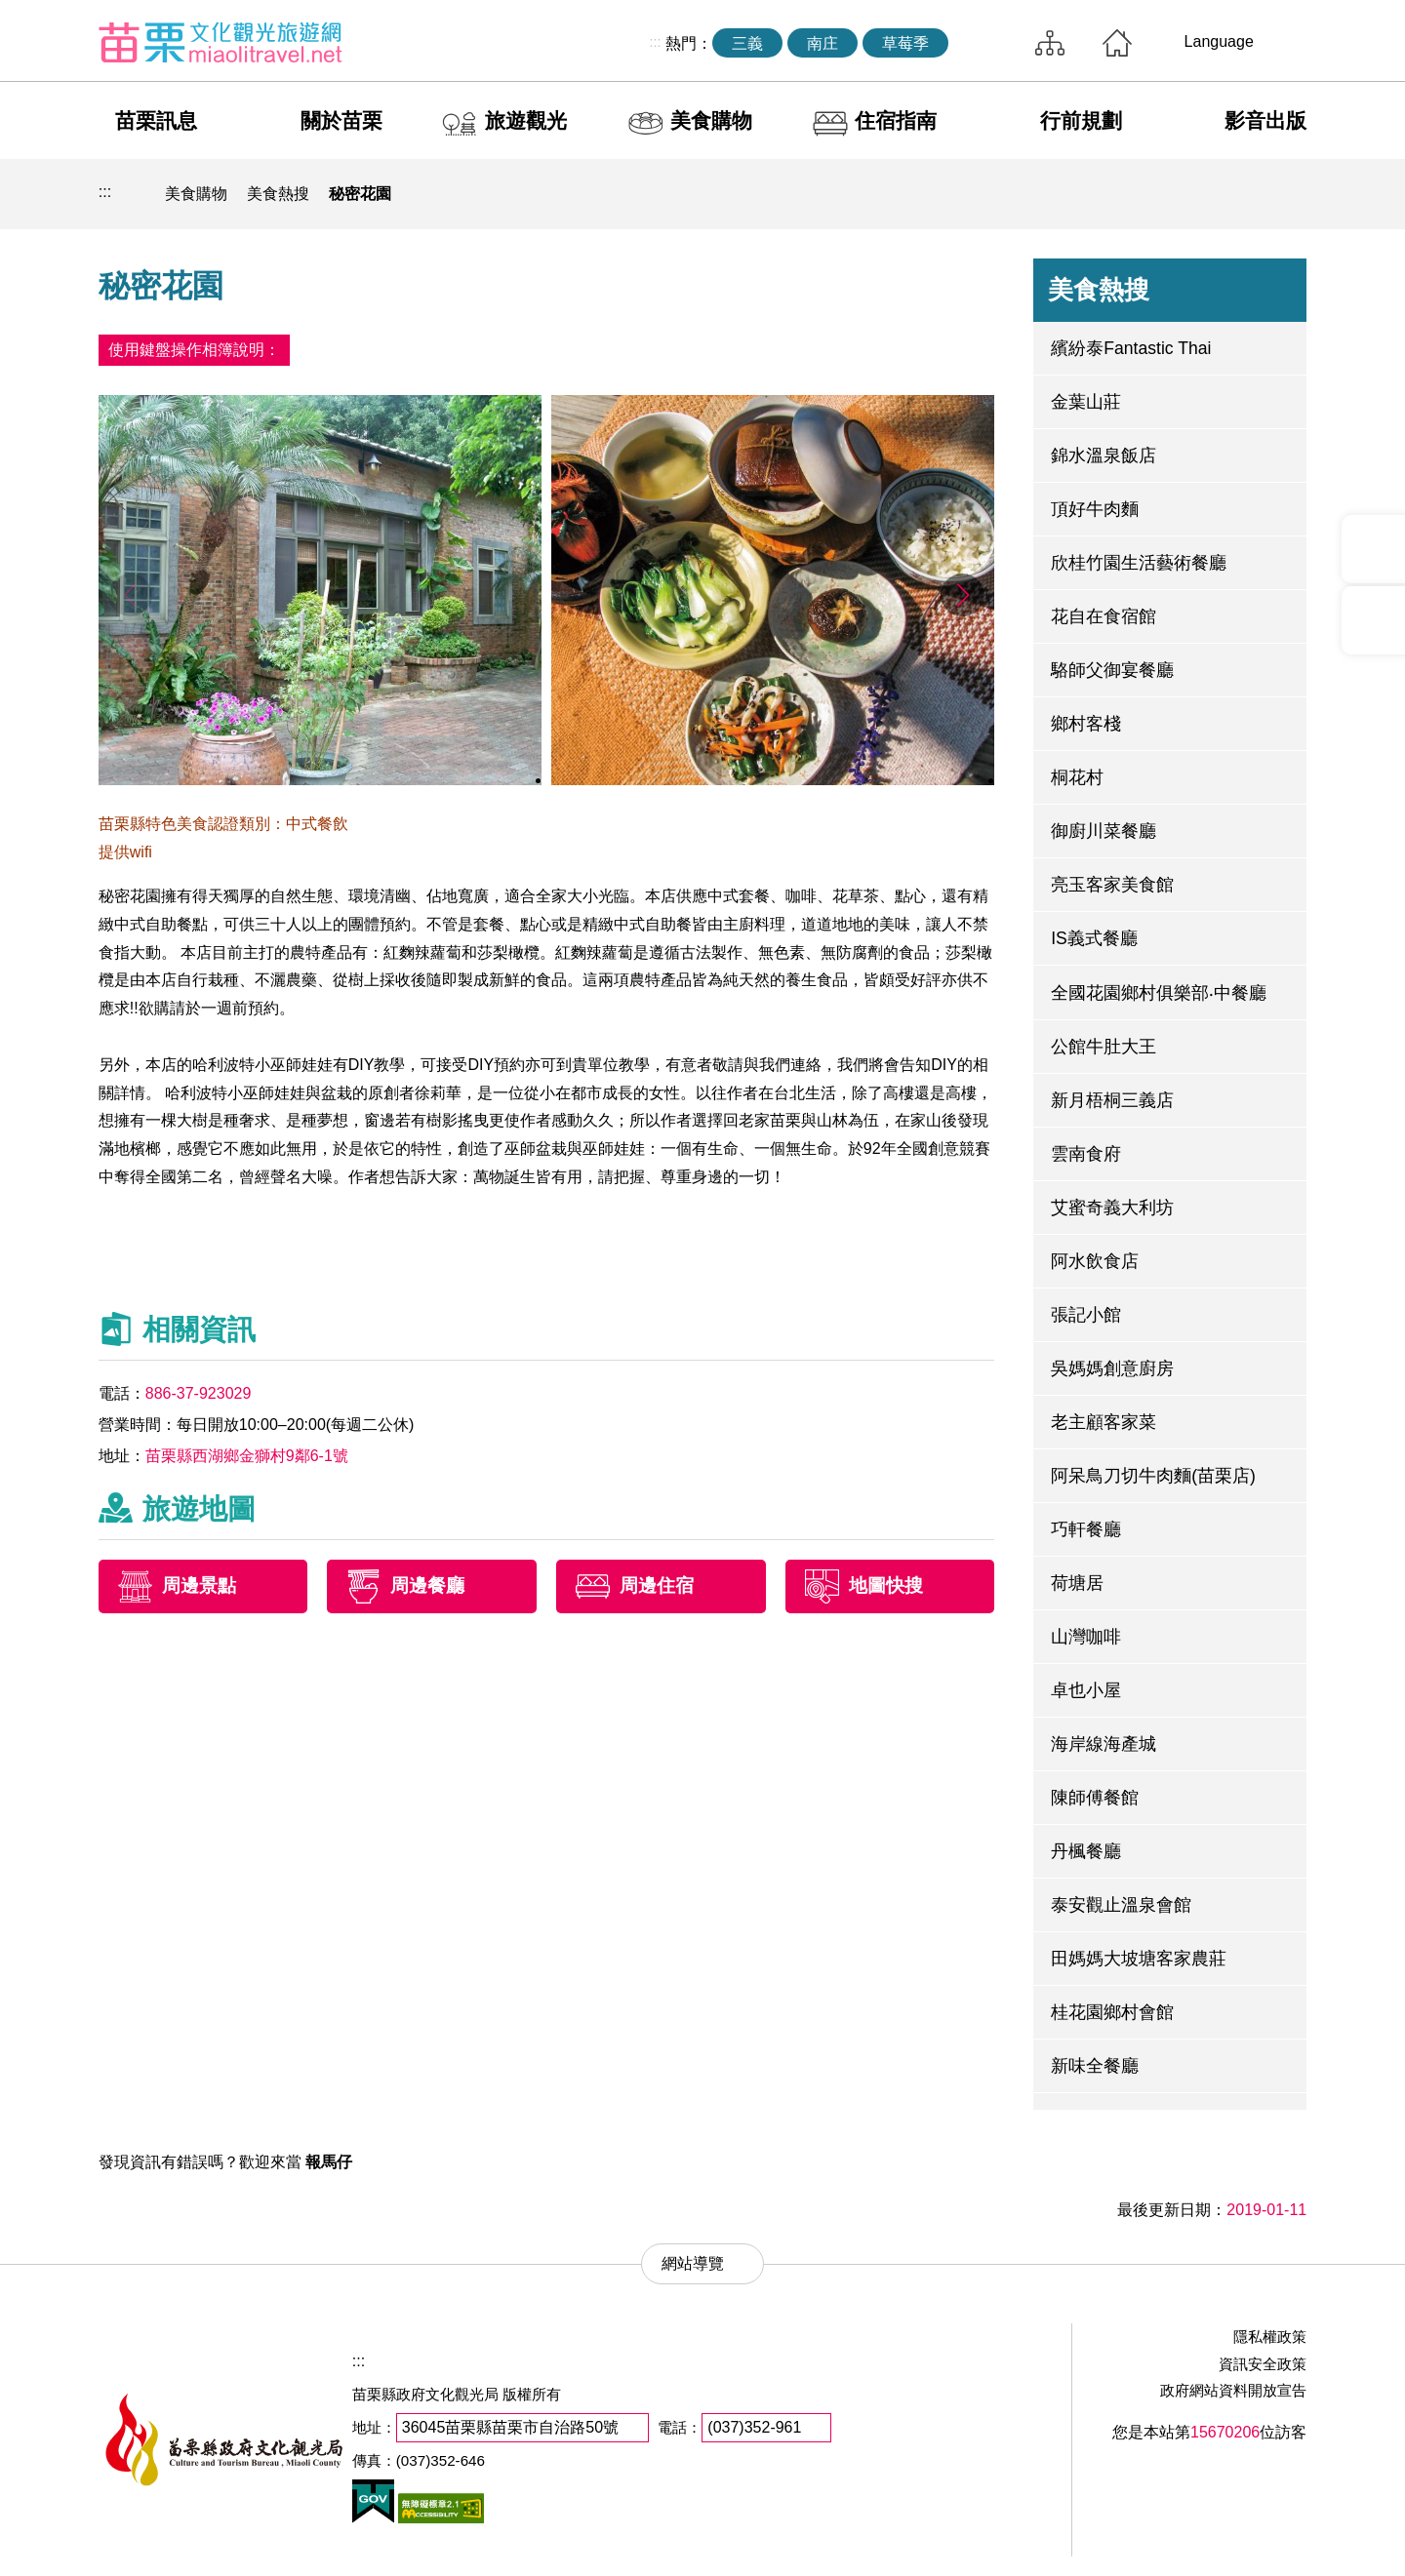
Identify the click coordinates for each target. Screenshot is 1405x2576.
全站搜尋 (986, 42)
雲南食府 (1086, 1154)
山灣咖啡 (1086, 1636)
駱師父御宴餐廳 (1112, 670)
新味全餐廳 (1095, 2066)
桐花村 (1077, 777)
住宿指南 (896, 120)
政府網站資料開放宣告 (1233, 2390)
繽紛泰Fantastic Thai (1131, 348)
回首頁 (1117, 42)
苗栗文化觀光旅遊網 (220, 42)
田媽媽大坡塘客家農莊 (1138, 1958)
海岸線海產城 (1103, 1744)
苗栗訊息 (156, 120)
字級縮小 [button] (1241, 194)
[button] (962, 595)
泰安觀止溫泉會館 (1121, 1905)
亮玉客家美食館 (1112, 884)
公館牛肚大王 (1103, 1046)
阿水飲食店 (1095, 1261)
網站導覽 (1049, 42)
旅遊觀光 (526, 120)
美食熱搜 (278, 193)
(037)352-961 (754, 2427)
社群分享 (1195, 194)
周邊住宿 (657, 1585)
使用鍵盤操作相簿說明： (194, 349)
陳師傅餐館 (1095, 1797)
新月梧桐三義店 (1112, 1100)
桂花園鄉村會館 (1112, 2012)
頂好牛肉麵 (1095, 509)
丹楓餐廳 (1086, 1851)
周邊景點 (199, 1585)
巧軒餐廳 (1086, 1529)
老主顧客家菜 (1103, 1422)
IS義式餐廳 (1094, 938)
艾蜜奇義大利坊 (1112, 1207)
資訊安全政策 (1262, 2364)
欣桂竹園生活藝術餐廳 (1138, 563)
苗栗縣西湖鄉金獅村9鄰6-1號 (246, 1455)
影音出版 (1265, 120)
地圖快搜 (886, 1585)
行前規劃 (1081, 120)
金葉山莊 (1086, 402)
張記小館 (1086, 1315)
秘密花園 (360, 193)
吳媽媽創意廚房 (1112, 1368)
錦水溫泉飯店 (1103, 455)
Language (1219, 41)
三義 (747, 43)
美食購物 (711, 120)
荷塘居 (1077, 1583)
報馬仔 (328, 2162)
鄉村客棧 (1086, 723)
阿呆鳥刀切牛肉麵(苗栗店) (1153, 1476)
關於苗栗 (341, 120)
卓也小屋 (1086, 1690)
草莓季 (905, 43)
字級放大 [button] (1286, 194)
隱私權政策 (1269, 2336)
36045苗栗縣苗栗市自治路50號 (510, 2427)
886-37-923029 (198, 1393)
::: (655, 42)
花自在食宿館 (1103, 616)
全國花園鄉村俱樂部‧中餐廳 (1158, 993)
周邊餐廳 (427, 1585)
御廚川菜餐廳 (1103, 831)
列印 (1150, 194)
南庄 (822, 43)
